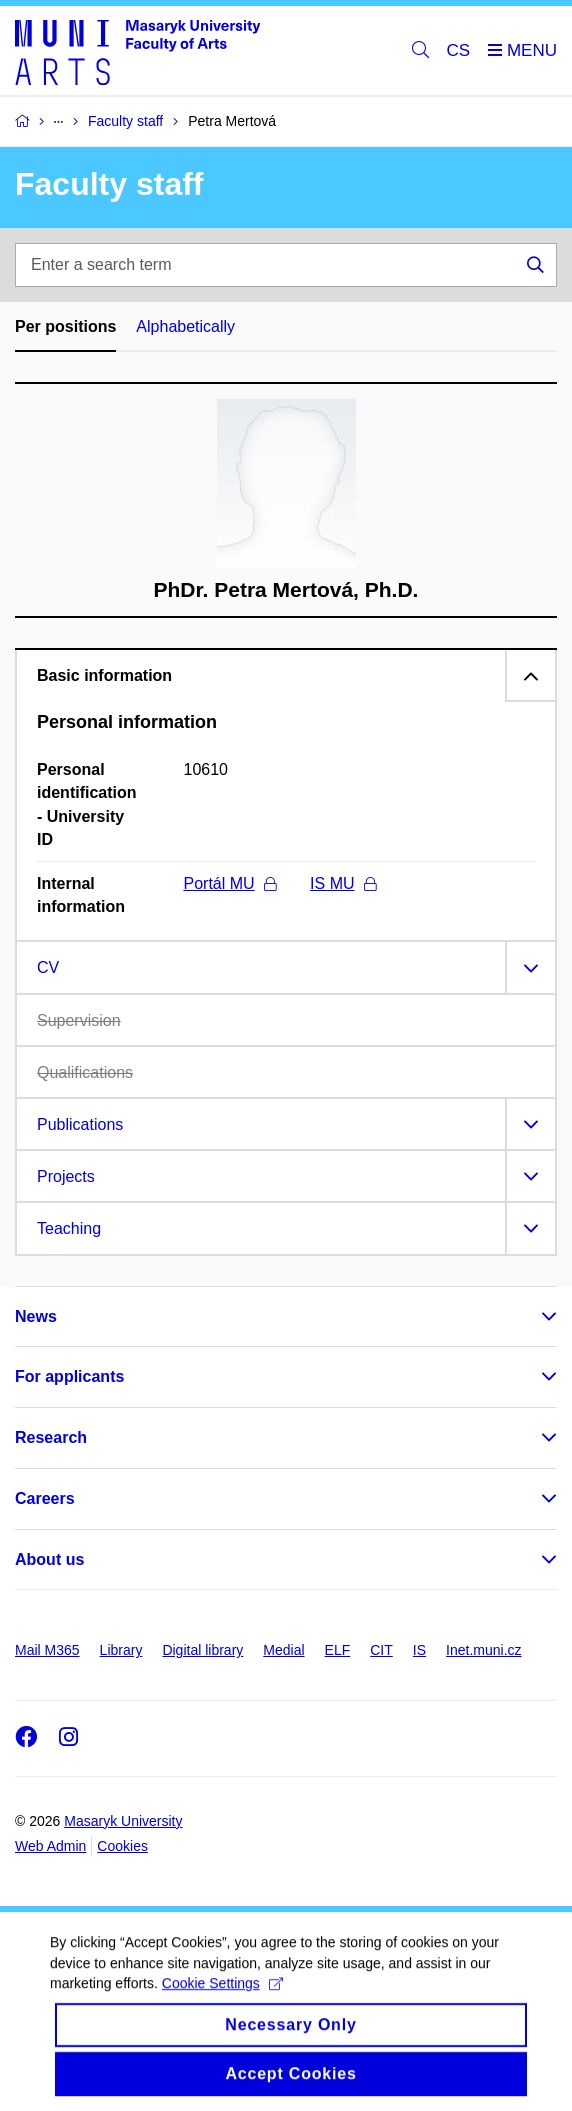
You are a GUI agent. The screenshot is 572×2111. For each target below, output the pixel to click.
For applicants (69, 1376)
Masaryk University (123, 1821)
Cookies (122, 1846)
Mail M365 (47, 1650)
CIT (381, 1650)
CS (459, 50)
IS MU (342, 883)
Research (51, 1437)
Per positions (65, 326)
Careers (45, 1498)
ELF (338, 1650)
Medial (283, 1650)
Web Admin (50, 1846)
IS (419, 1650)
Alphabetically (185, 326)
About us (49, 1559)
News (36, 1316)
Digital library (202, 1650)
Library (121, 1650)
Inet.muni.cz (483, 1650)
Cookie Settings (222, 1995)
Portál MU (230, 883)
